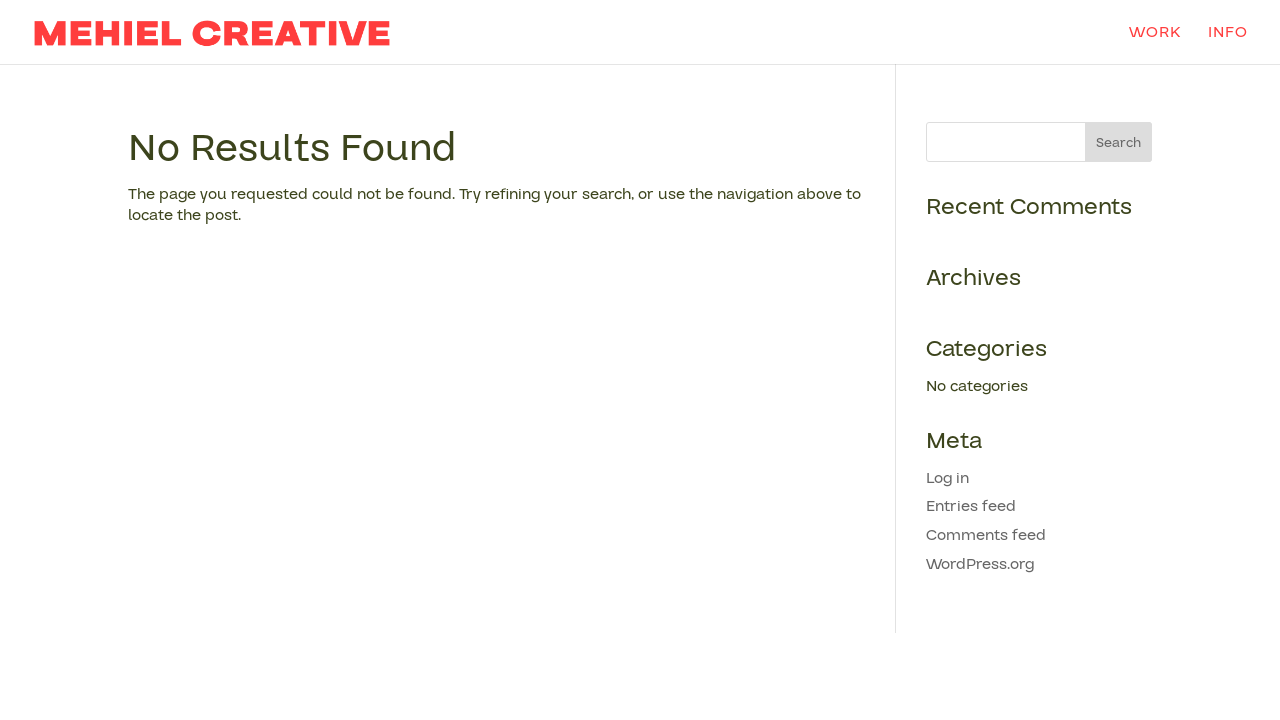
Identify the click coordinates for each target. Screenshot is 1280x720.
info (1228, 34)
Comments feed (986, 535)
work (1155, 34)
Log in (947, 478)
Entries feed (971, 506)
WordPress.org (980, 564)
